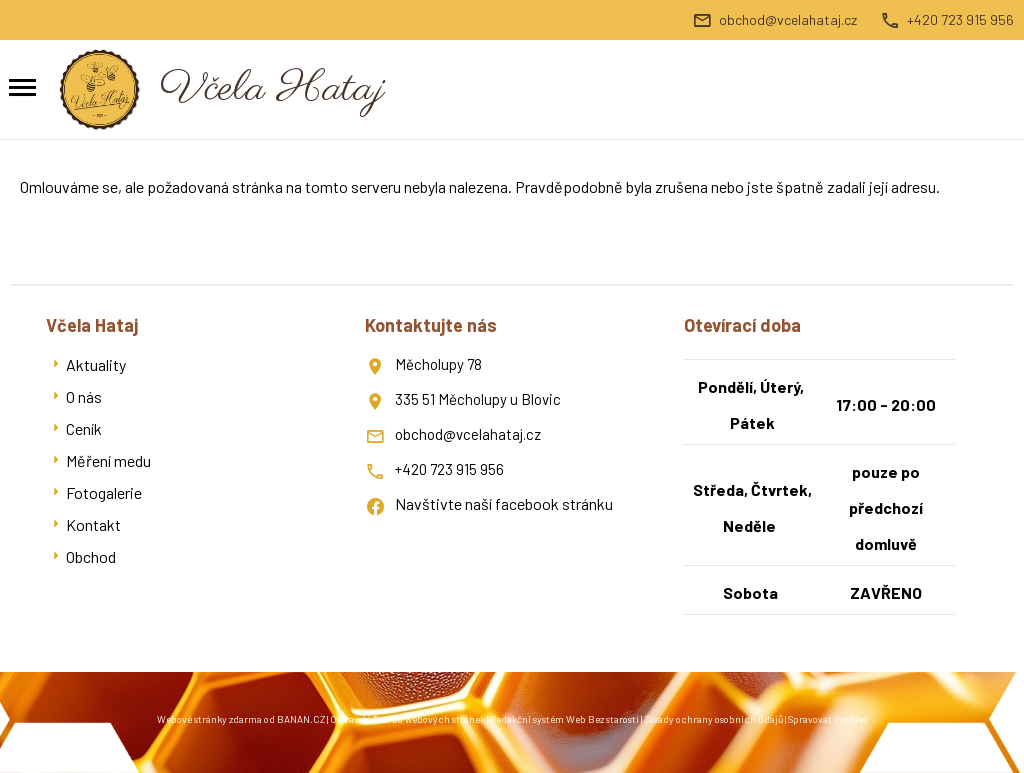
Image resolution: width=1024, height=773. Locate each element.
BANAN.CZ (301, 719)
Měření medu (108, 460)
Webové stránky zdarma (209, 719)
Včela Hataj (272, 89)
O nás (84, 396)
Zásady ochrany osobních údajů (713, 719)
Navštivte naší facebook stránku (504, 503)
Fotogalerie (104, 492)
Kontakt (93, 524)
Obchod (91, 556)
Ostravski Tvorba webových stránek (407, 719)
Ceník (84, 428)
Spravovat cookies (827, 719)
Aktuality (96, 364)
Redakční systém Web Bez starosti (564, 719)
